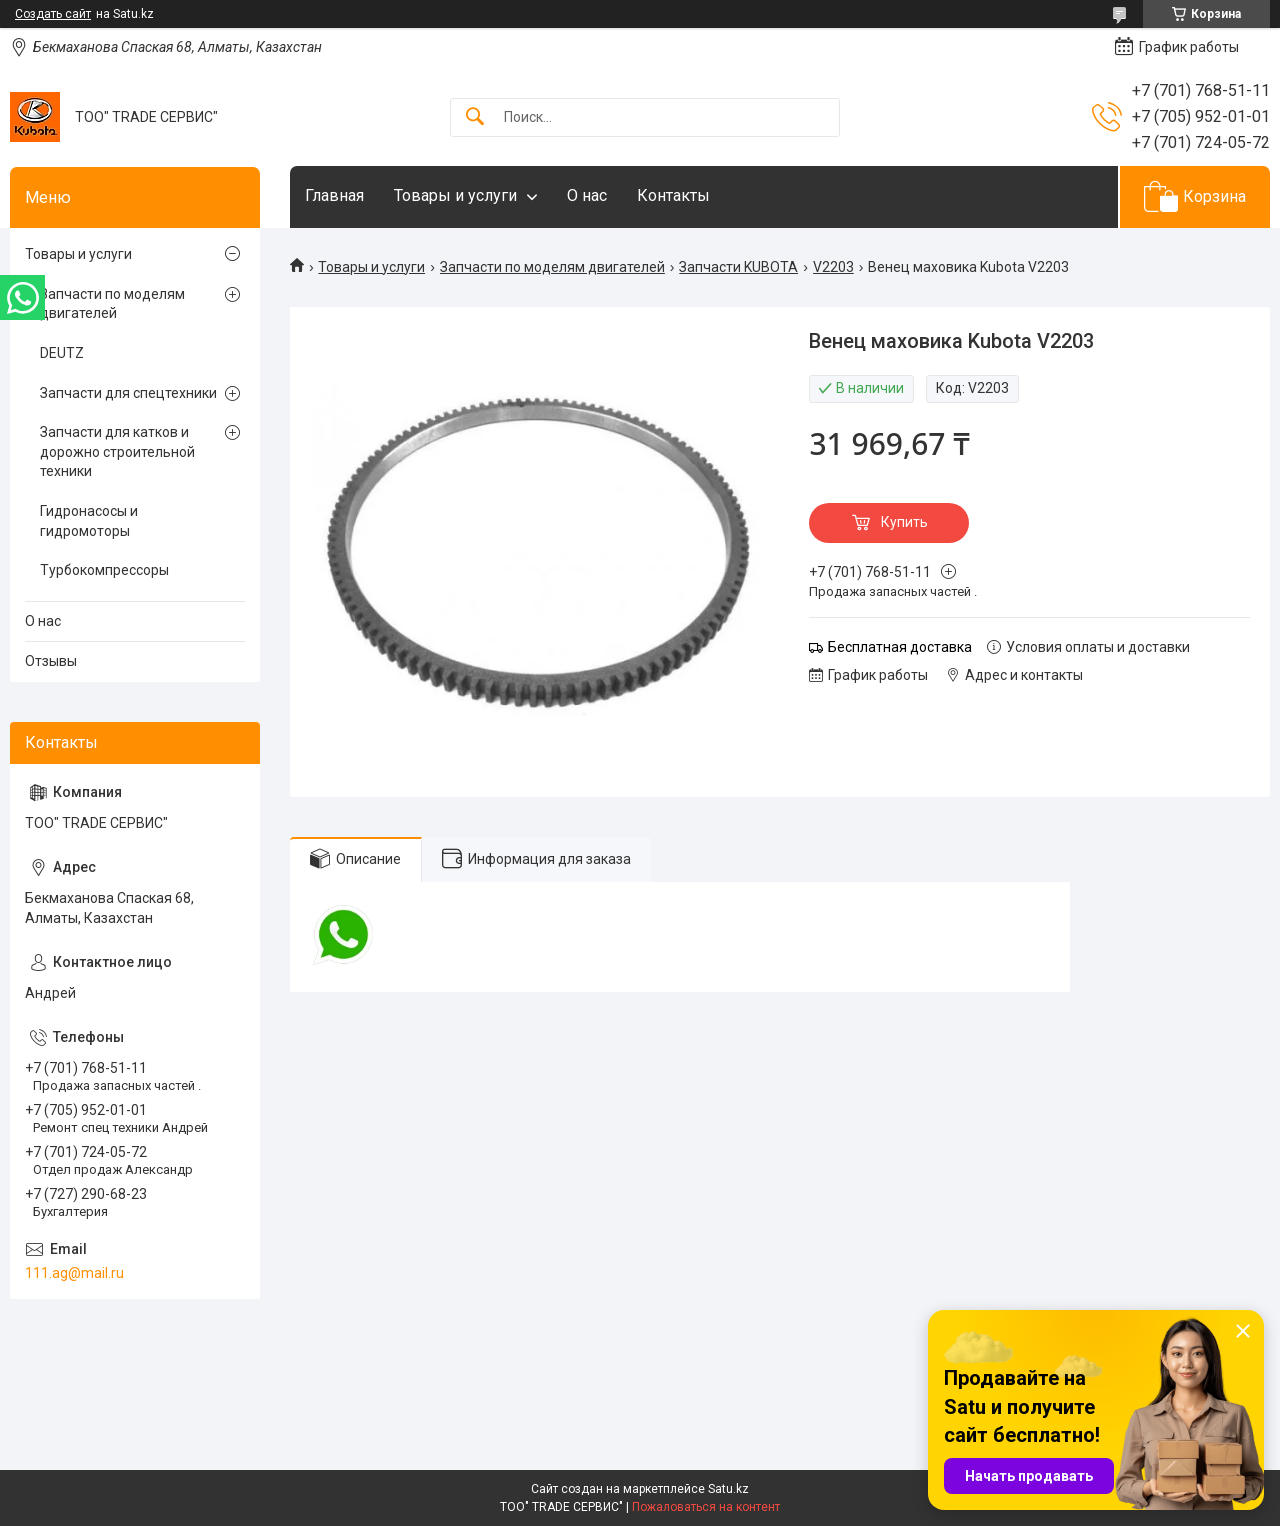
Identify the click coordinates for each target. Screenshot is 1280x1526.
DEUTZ (62, 353)
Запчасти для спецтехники (128, 393)
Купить (904, 522)
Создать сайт (53, 14)
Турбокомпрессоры (104, 570)
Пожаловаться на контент (706, 1507)
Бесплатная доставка (900, 647)
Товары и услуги (455, 195)
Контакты (673, 195)
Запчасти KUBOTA (738, 267)
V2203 (833, 267)
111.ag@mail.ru (74, 1273)
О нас (587, 195)
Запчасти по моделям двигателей (552, 267)
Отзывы (51, 661)
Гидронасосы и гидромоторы (89, 521)
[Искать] (475, 117)
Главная (334, 195)
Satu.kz (728, 1489)
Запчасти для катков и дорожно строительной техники (117, 451)
